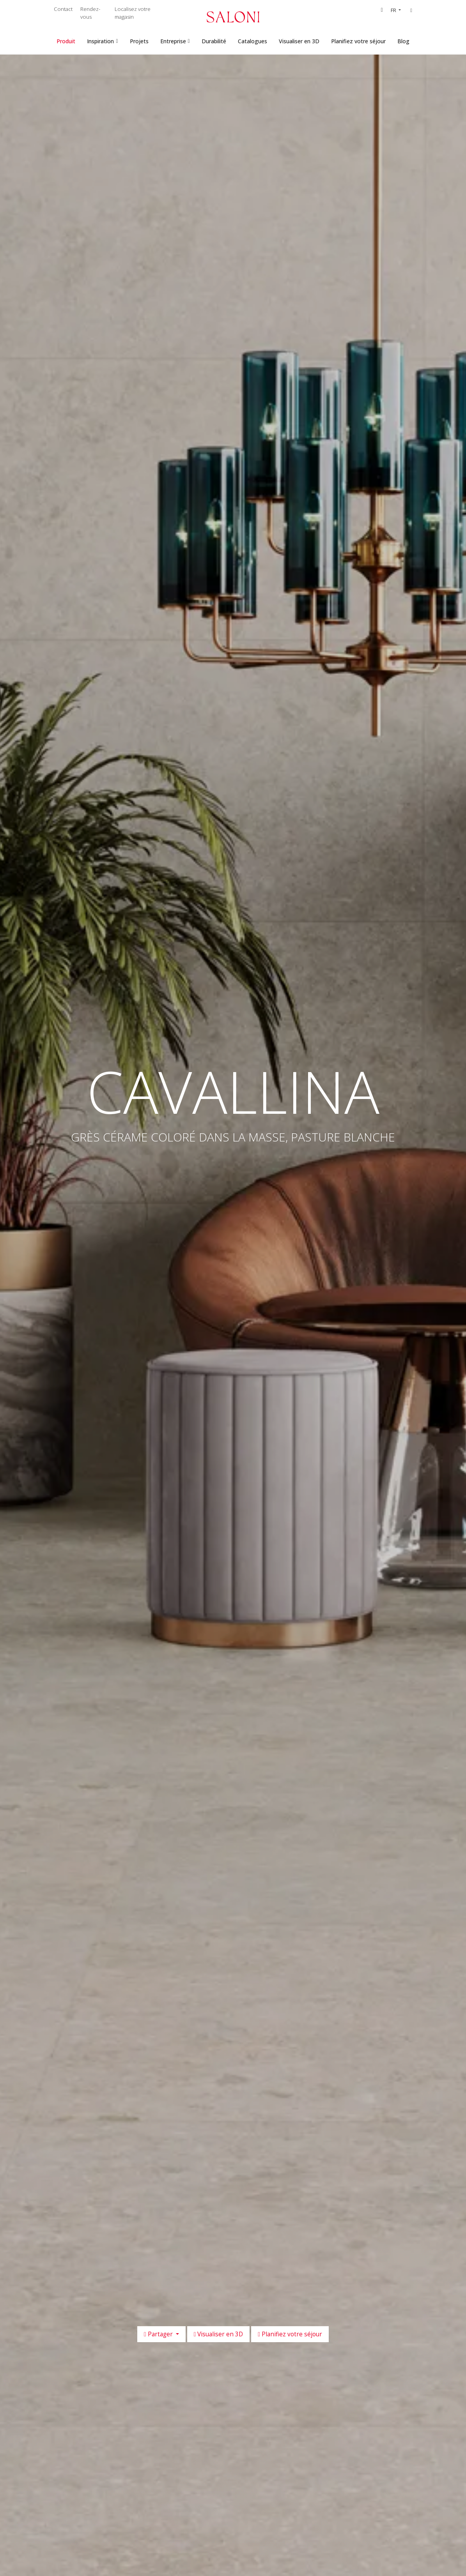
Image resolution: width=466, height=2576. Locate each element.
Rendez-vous (90, 12)
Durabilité (214, 41)
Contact (63, 8)
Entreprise (173, 41)
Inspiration (100, 41)
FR (394, 10)
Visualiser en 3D (299, 41)
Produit (66, 41)
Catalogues (252, 41)
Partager (159, 2334)
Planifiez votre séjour (358, 41)
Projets (139, 41)
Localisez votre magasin (133, 12)
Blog (403, 41)
